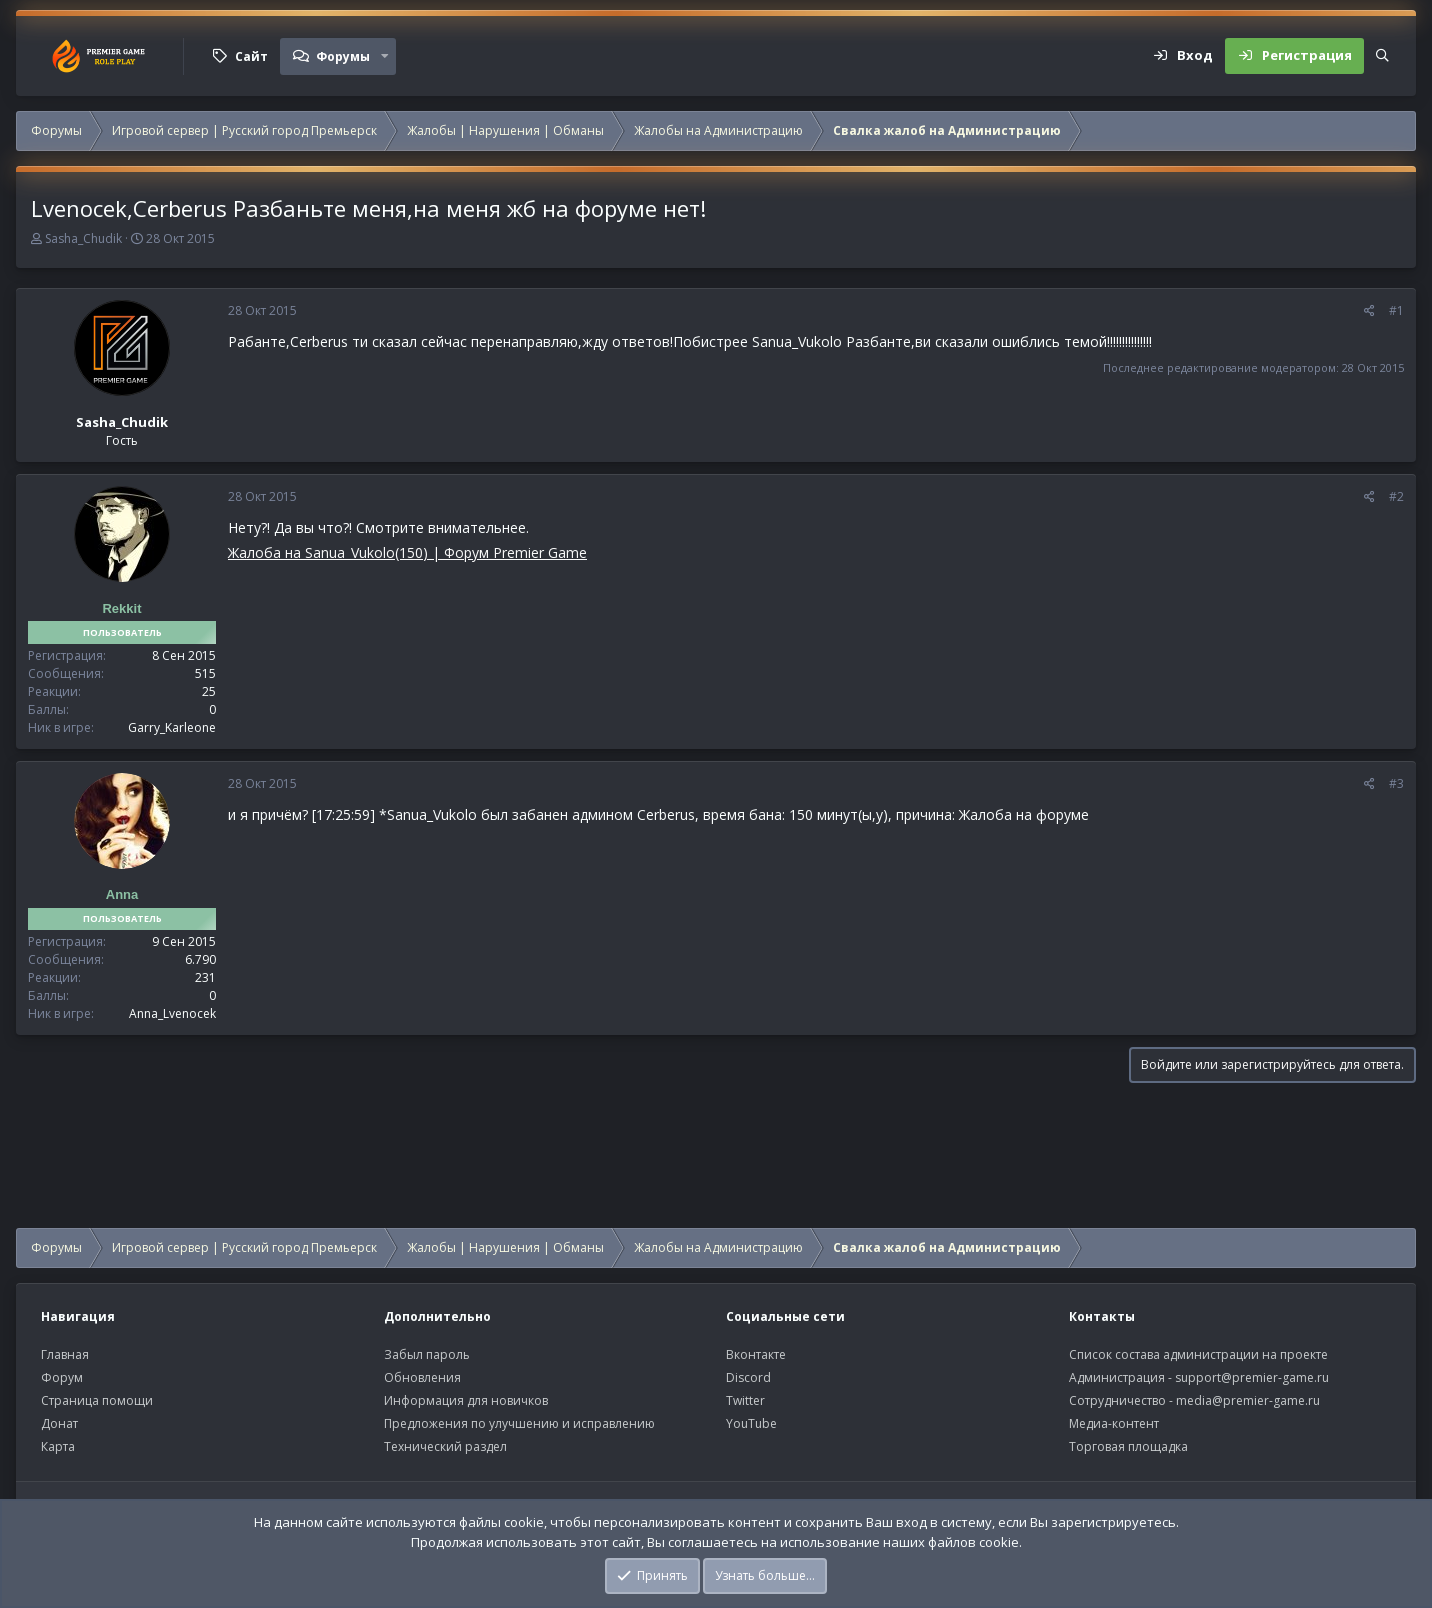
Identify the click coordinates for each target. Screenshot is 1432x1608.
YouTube (751, 1423)
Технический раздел (445, 1446)
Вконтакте (756, 1354)
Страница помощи (97, 1400)
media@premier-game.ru (1248, 1400)
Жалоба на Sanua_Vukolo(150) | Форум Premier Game (407, 552)
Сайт (251, 56)
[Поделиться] (1369, 311)
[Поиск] (1382, 56)
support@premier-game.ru (1252, 1377)
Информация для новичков (466, 1400)
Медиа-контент (1114, 1423)
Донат (59, 1423)
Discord (748, 1377)
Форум (62, 1377)
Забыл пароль (427, 1354)
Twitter (745, 1400)
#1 (1396, 310)
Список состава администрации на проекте (1198, 1354)
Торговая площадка (1128, 1446)
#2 (1396, 496)
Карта (58, 1446)
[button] (385, 56)
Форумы (343, 56)
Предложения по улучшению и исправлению (519, 1423)
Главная (65, 1354)
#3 (1396, 783)
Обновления (422, 1377)
